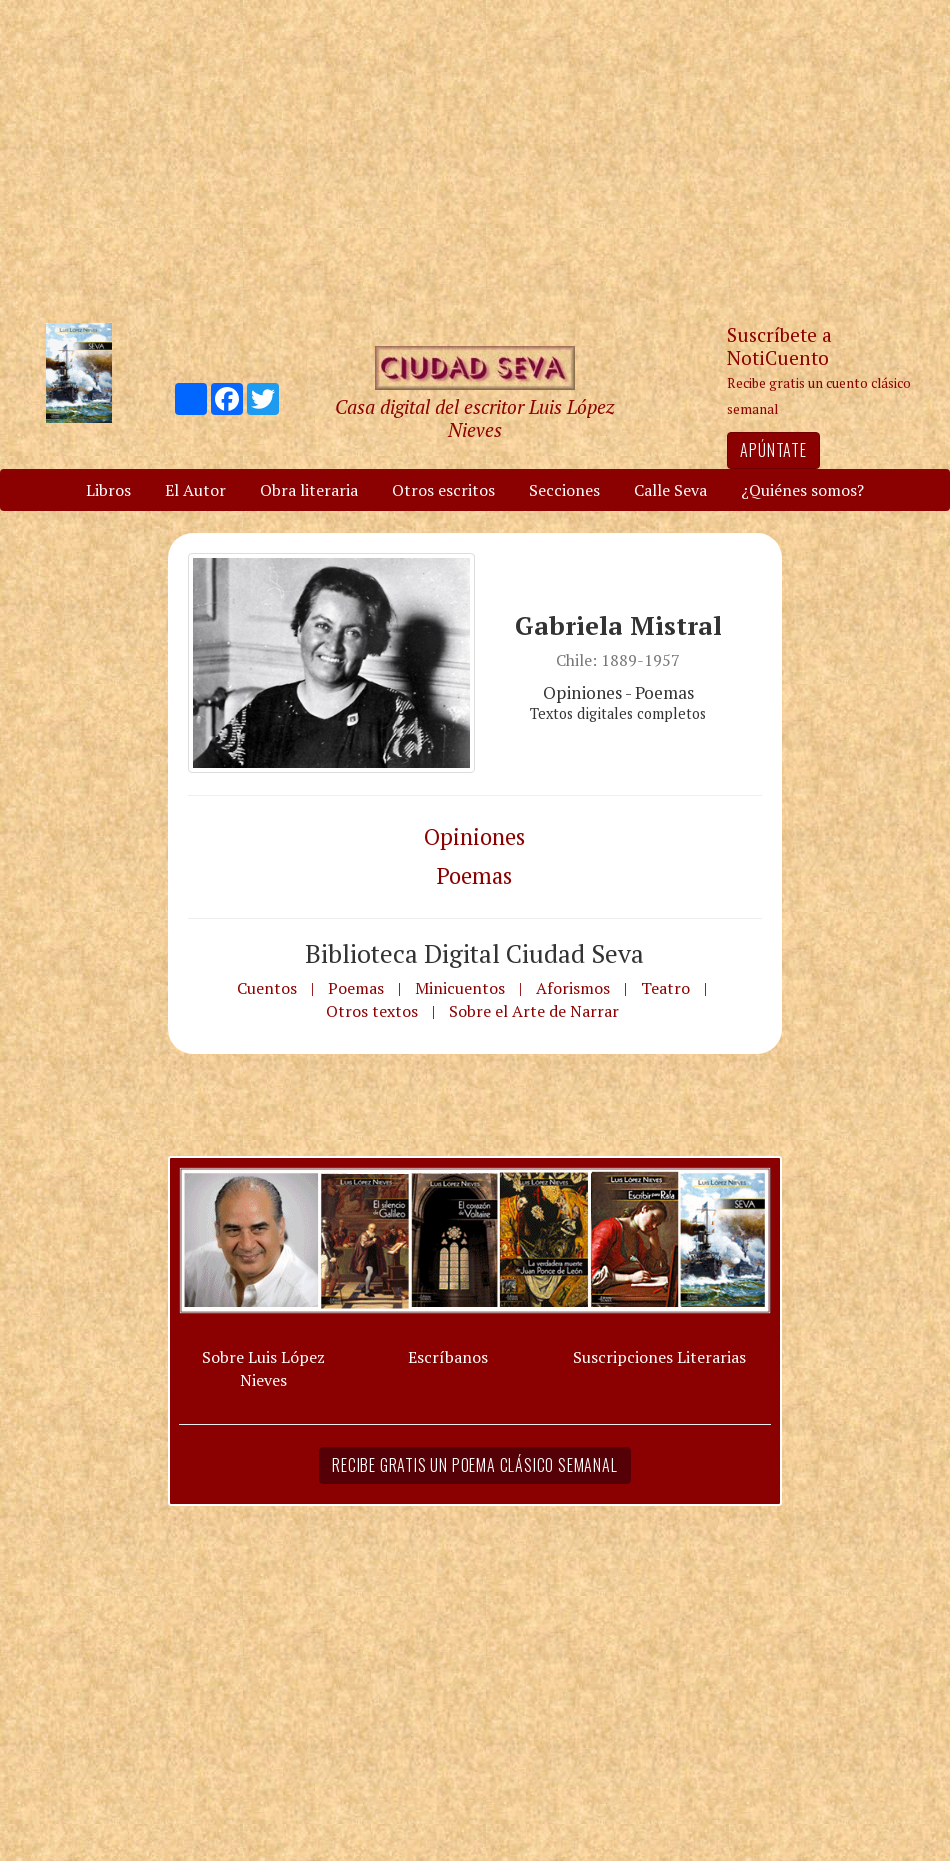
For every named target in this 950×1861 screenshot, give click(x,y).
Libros (108, 490)
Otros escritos (443, 490)
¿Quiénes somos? (802, 490)
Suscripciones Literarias (659, 1357)
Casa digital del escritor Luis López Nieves (474, 418)
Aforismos (573, 988)
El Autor (195, 490)
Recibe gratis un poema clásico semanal (474, 1465)
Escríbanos (448, 1357)
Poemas (474, 875)
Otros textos (372, 1011)
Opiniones (474, 836)
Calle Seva (670, 490)
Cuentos (267, 988)
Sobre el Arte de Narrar (534, 1011)
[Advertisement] (475, 160)
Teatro (665, 988)
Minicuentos (460, 988)
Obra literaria (309, 490)
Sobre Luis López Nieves (263, 1368)
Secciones (564, 490)
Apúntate (773, 450)
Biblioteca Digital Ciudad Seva (474, 953)
